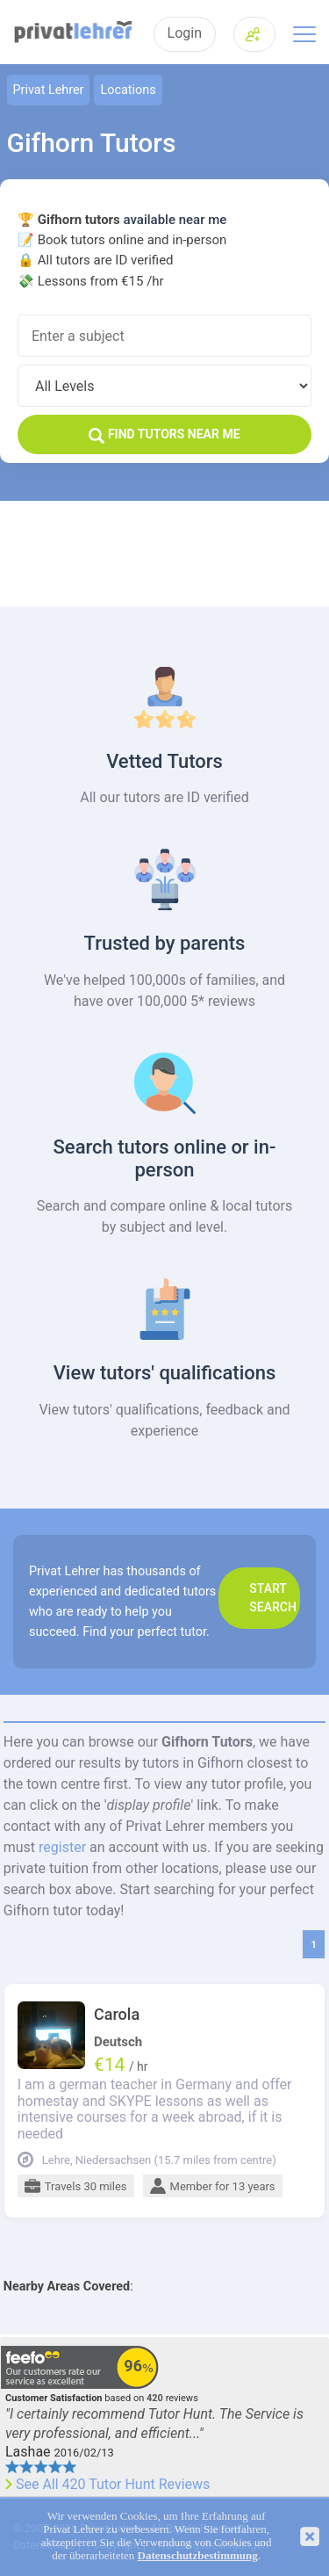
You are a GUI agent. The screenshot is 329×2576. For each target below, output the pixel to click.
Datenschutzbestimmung (198, 2556)
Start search (273, 1597)
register (62, 1847)
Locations (127, 90)
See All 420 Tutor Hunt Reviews (113, 2485)
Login (185, 33)
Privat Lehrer (48, 90)
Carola (116, 2014)
